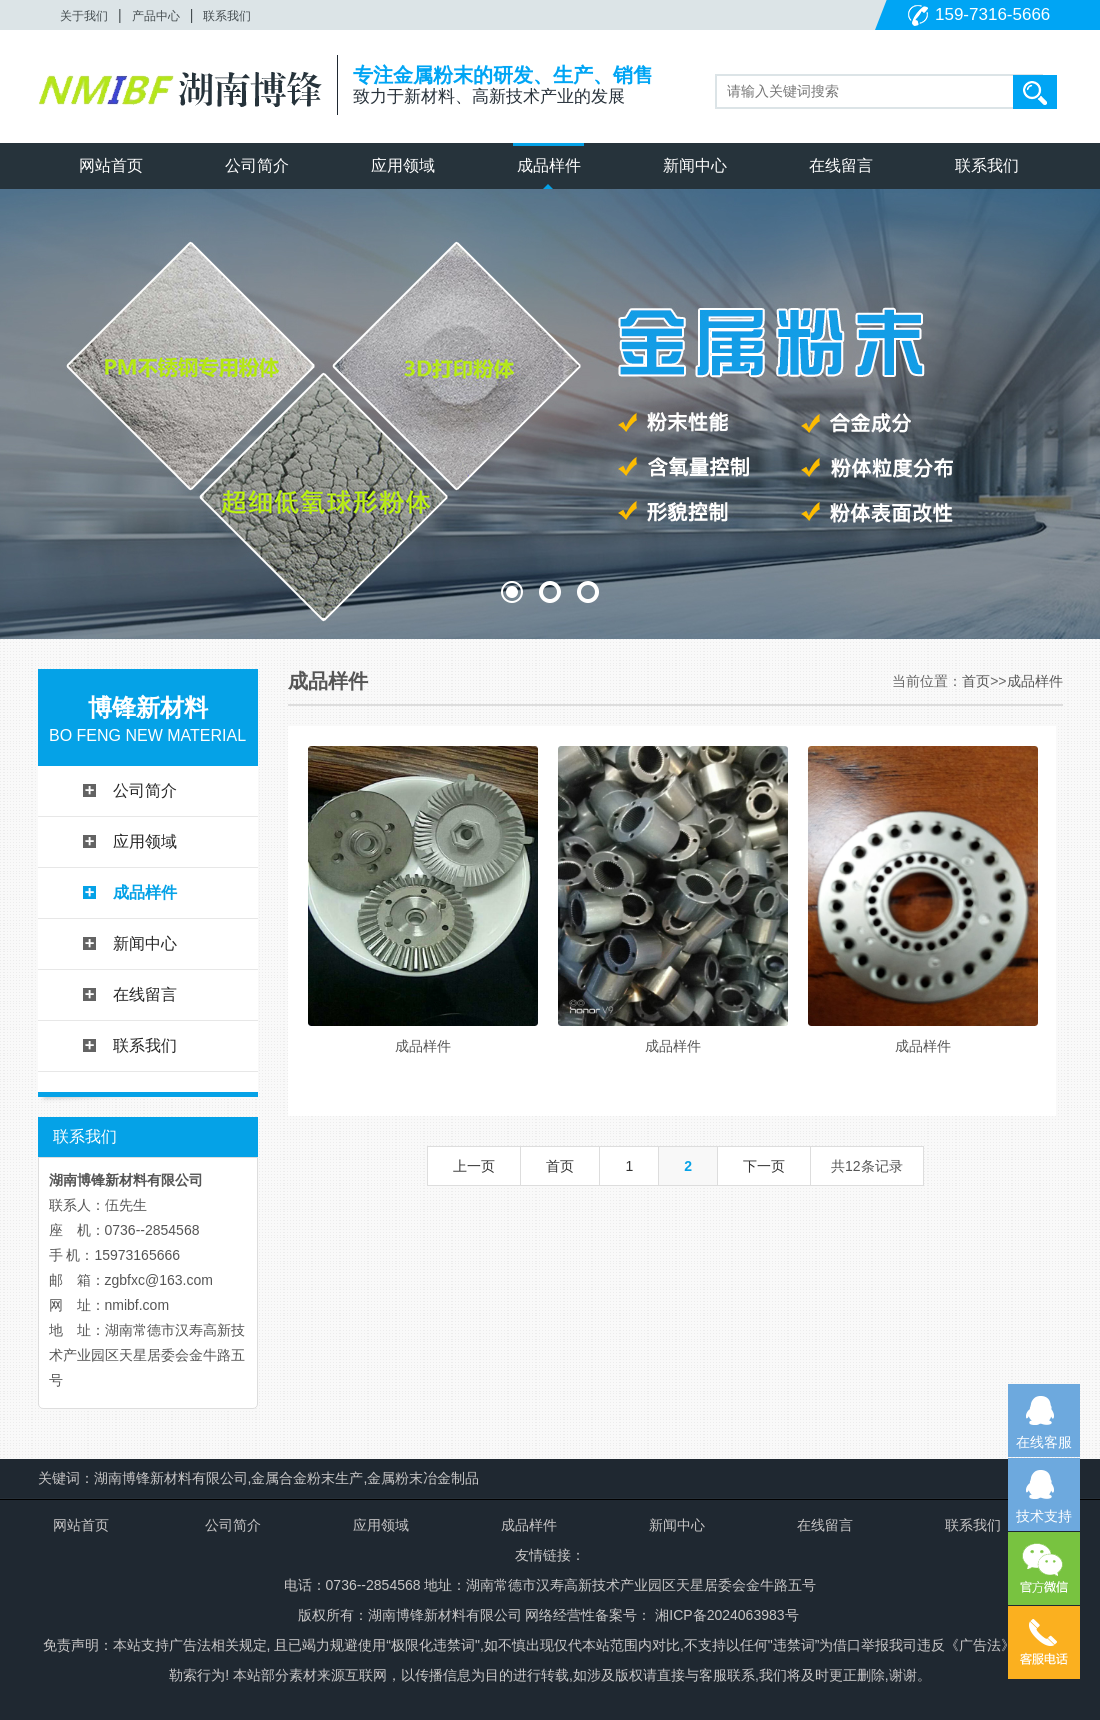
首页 (976, 681)
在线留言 (841, 165)
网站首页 (111, 165)
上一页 (474, 1166)
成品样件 (549, 165)
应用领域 (403, 165)
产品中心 (156, 16)
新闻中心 (695, 165)
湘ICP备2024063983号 (724, 1615)
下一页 (764, 1166)
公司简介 (257, 165)
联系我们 (227, 16)
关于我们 (84, 16)
